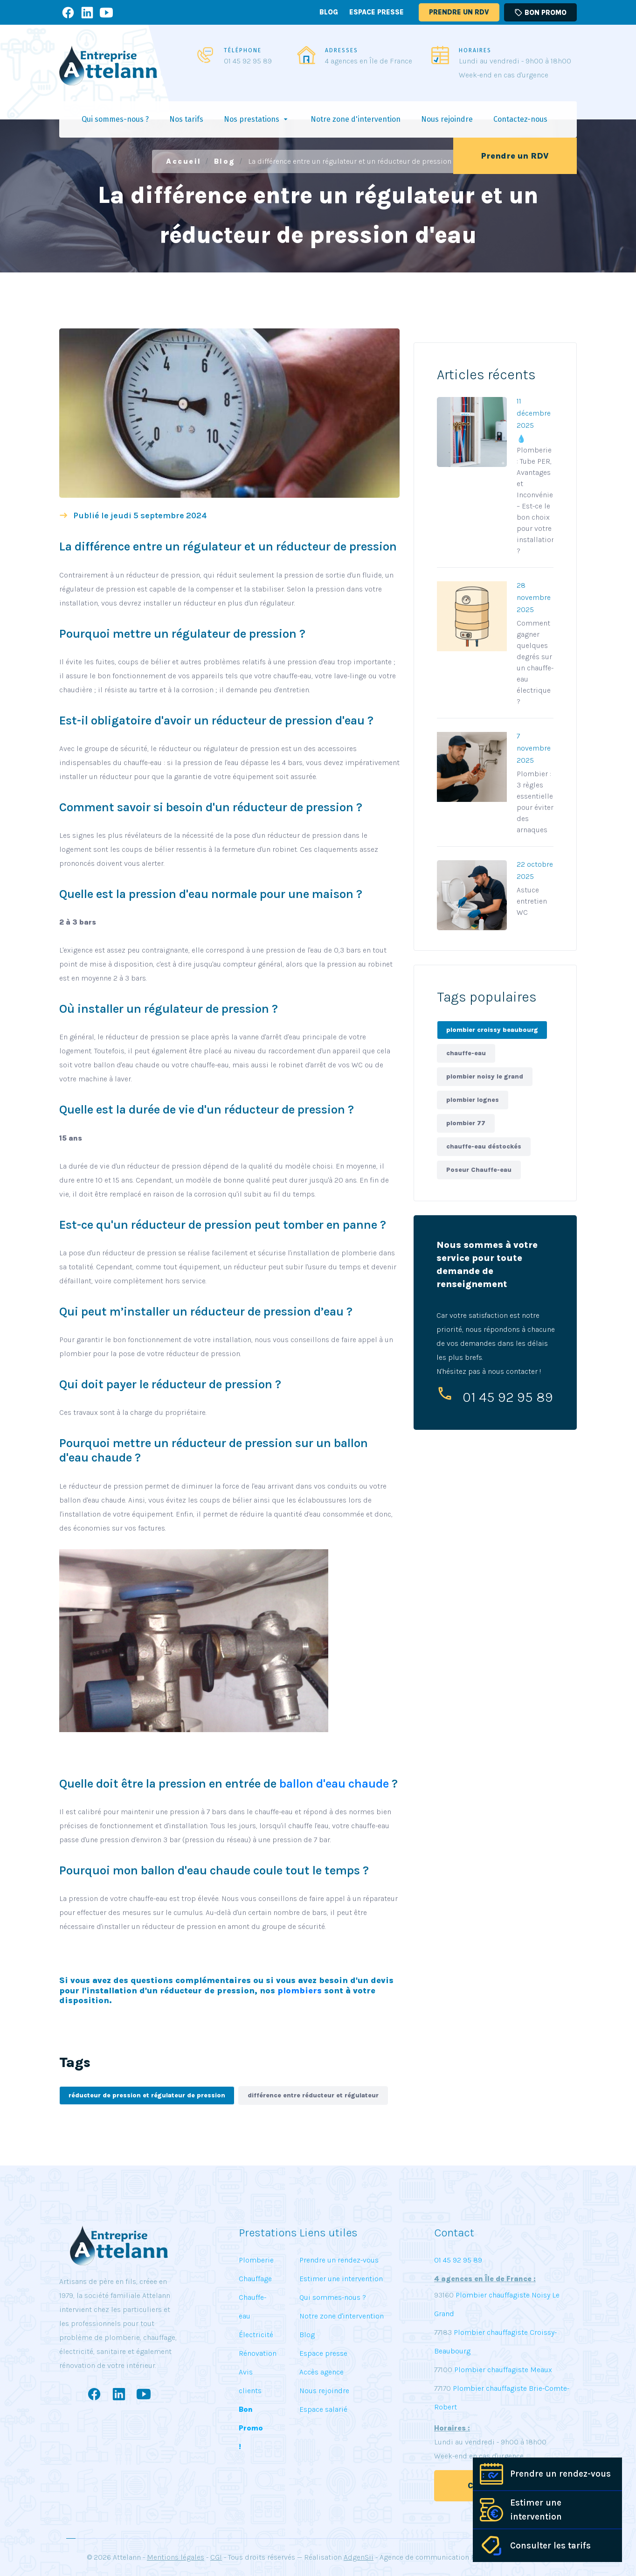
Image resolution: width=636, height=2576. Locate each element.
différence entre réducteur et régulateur (313, 2095)
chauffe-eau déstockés (483, 1146)
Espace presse (376, 12)
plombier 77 (465, 1123)
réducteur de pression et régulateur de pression (147, 2095)
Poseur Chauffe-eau (479, 1170)
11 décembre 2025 (534, 413)
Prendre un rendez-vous (560, 2474)
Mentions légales (175, 2557)
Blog (328, 12)
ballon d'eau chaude (334, 1783)
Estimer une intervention (536, 2510)
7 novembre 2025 (534, 748)
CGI (216, 2557)
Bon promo (540, 12)
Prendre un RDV (459, 12)
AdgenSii (358, 2557)
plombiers (299, 1990)
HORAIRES (475, 50)
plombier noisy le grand (484, 1076)
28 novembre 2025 (534, 597)
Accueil (183, 161)
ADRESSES (341, 50)
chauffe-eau (466, 1053)
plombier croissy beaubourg (492, 1030)
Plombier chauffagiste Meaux (503, 2369)
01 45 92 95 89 (248, 60)
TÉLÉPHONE (243, 50)
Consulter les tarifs (550, 2546)
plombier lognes (472, 1100)
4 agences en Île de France (368, 60)
